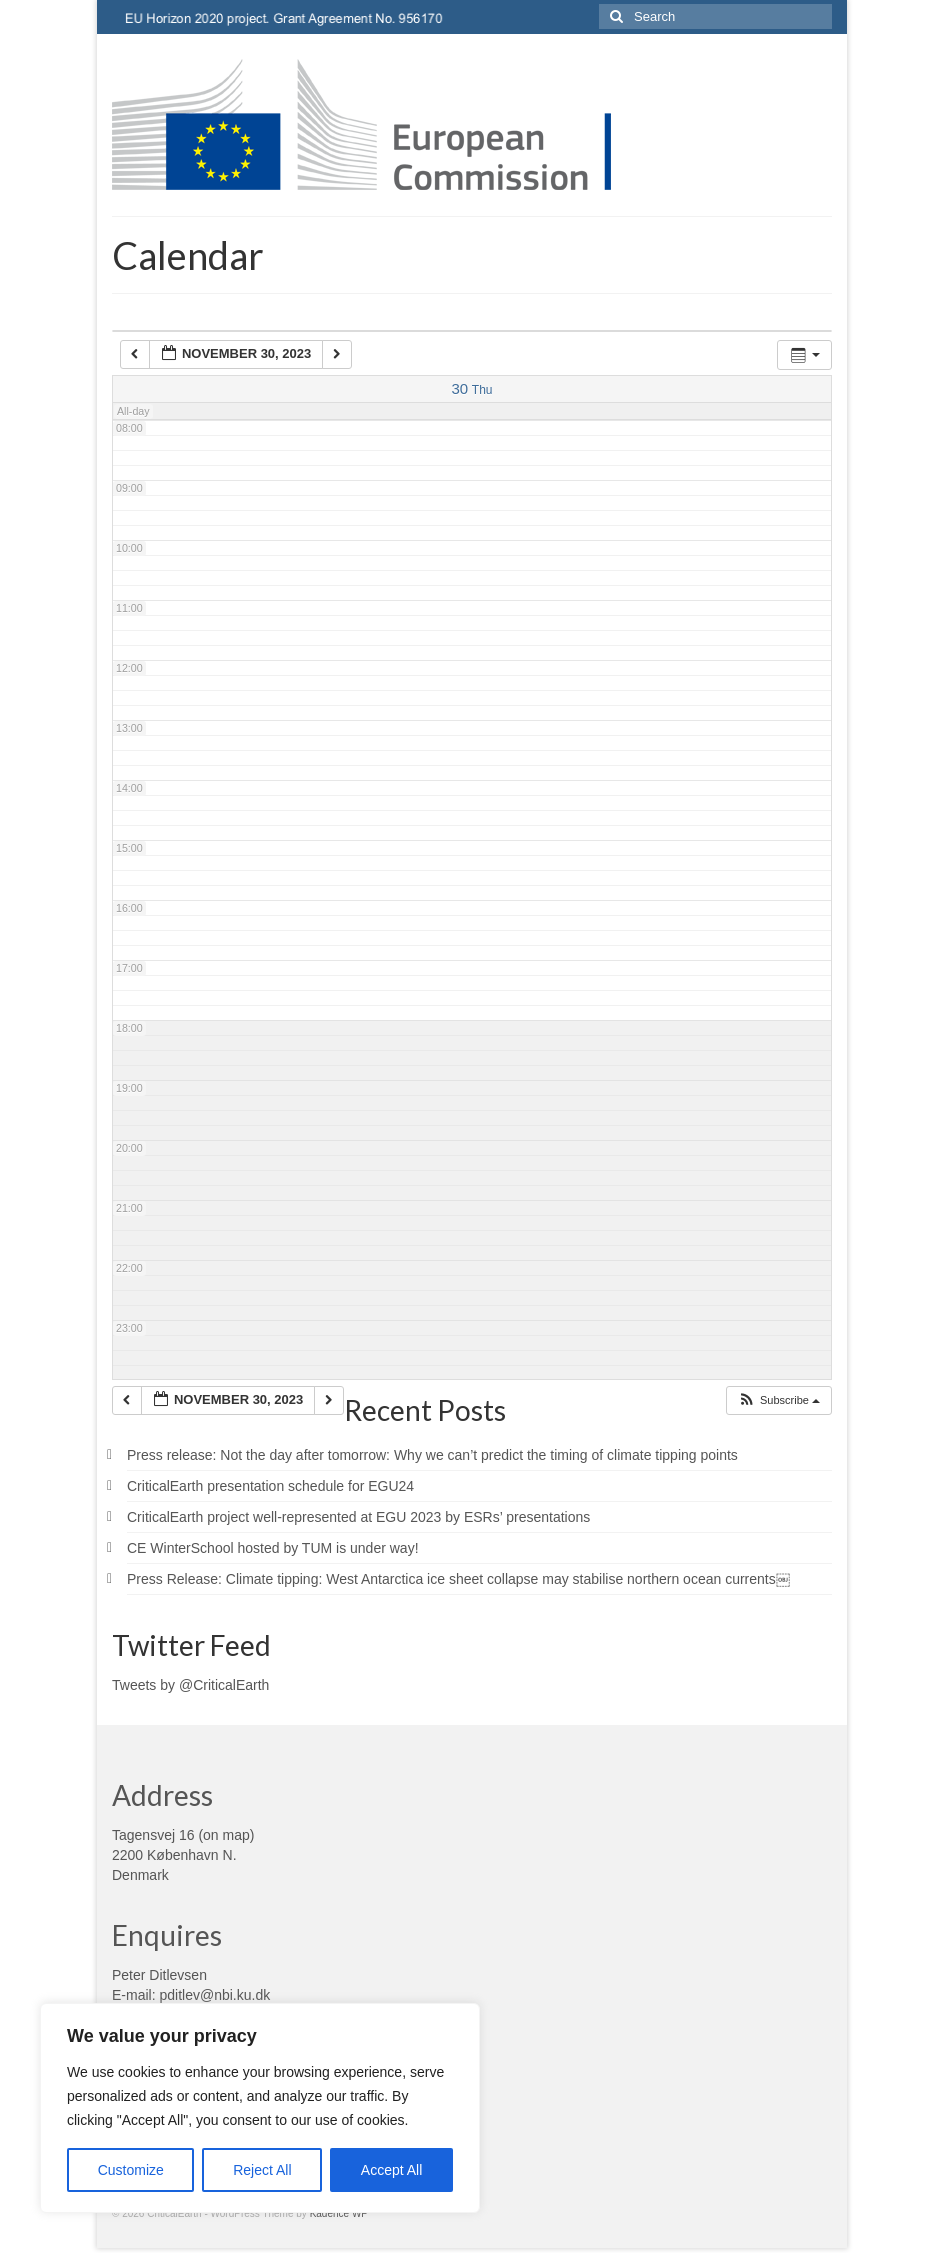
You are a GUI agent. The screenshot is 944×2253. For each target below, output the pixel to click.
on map (226, 1835)
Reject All (262, 2170)
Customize (131, 2170)
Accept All (391, 2170)
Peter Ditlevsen (159, 1975)
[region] (260, 2108)
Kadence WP (339, 2213)
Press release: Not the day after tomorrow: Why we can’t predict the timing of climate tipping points (432, 1455)
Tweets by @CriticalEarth (190, 1685)
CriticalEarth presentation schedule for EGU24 (270, 1486)
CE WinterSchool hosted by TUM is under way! (273, 1548)
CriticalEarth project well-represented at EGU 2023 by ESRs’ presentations (358, 1517)
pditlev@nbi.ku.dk (214, 1995)
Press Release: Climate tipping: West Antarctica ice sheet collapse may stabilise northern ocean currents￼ (458, 1579)
